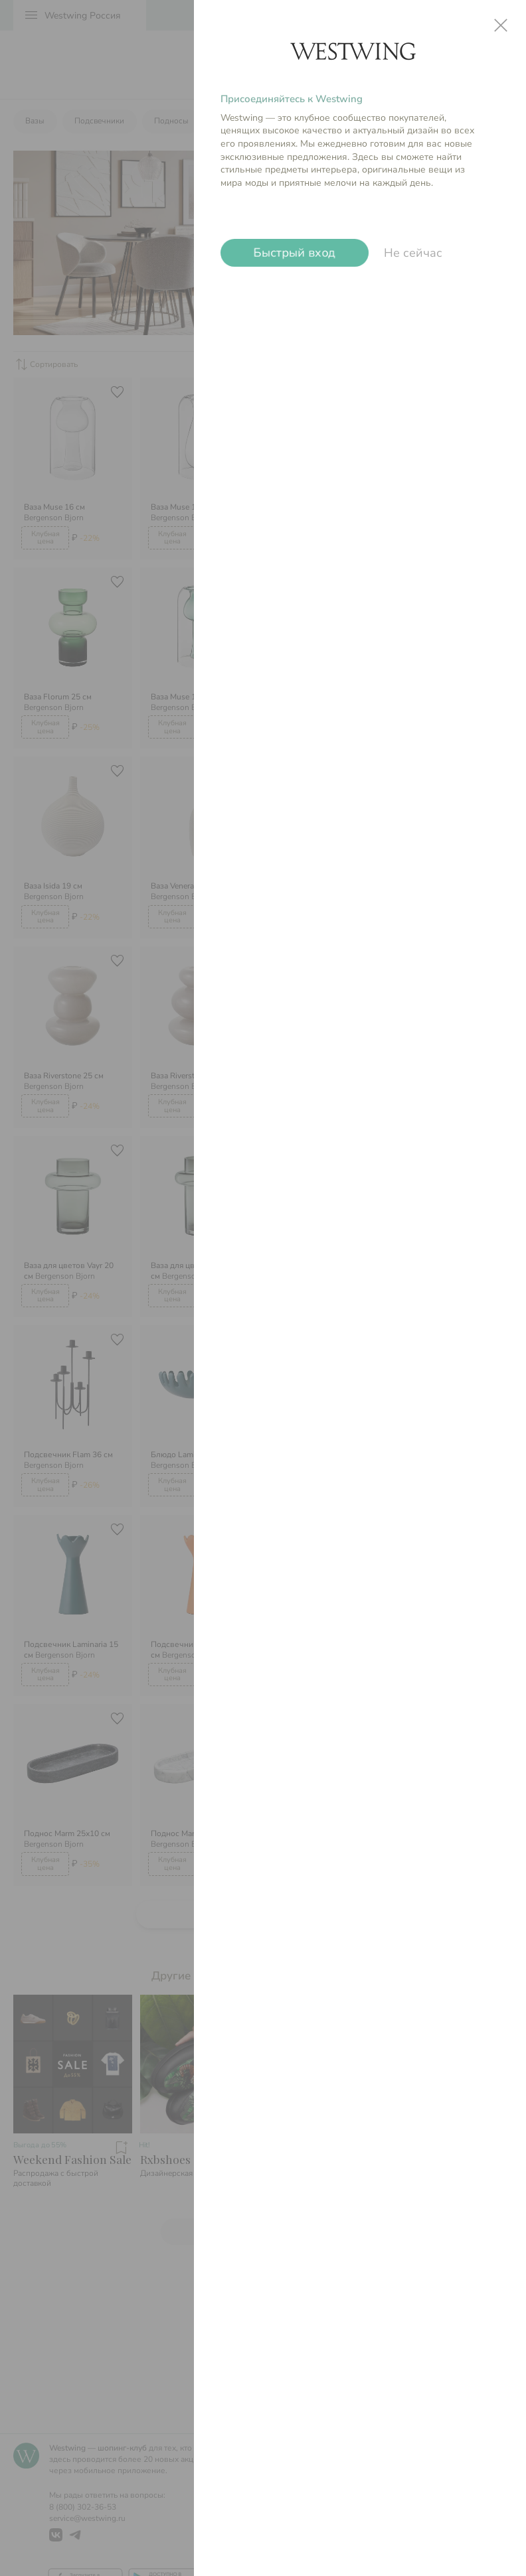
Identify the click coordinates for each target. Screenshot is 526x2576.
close (501, 25)
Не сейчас (413, 253)
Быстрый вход (294, 253)
